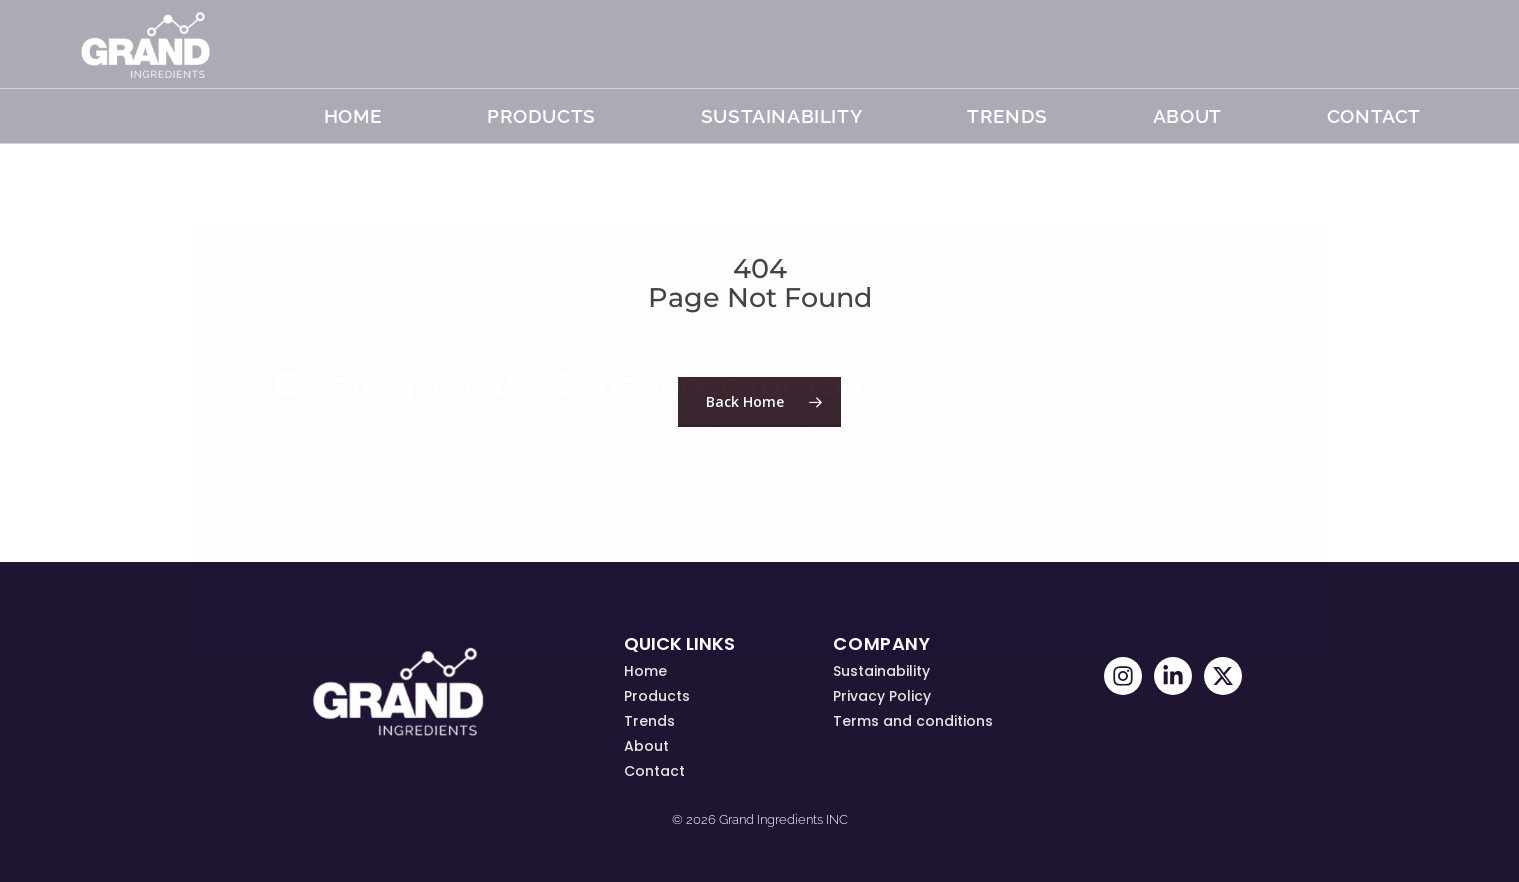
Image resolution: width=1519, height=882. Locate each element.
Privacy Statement (760, 584)
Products (541, 116)
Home (353, 116)
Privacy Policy (882, 696)
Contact (1374, 116)
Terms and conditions (913, 721)
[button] (1235, 295)
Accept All (433, 524)
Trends (649, 721)
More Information (1085, 524)
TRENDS (1007, 116)
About (1187, 116)
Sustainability (781, 116)
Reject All (759, 524)
